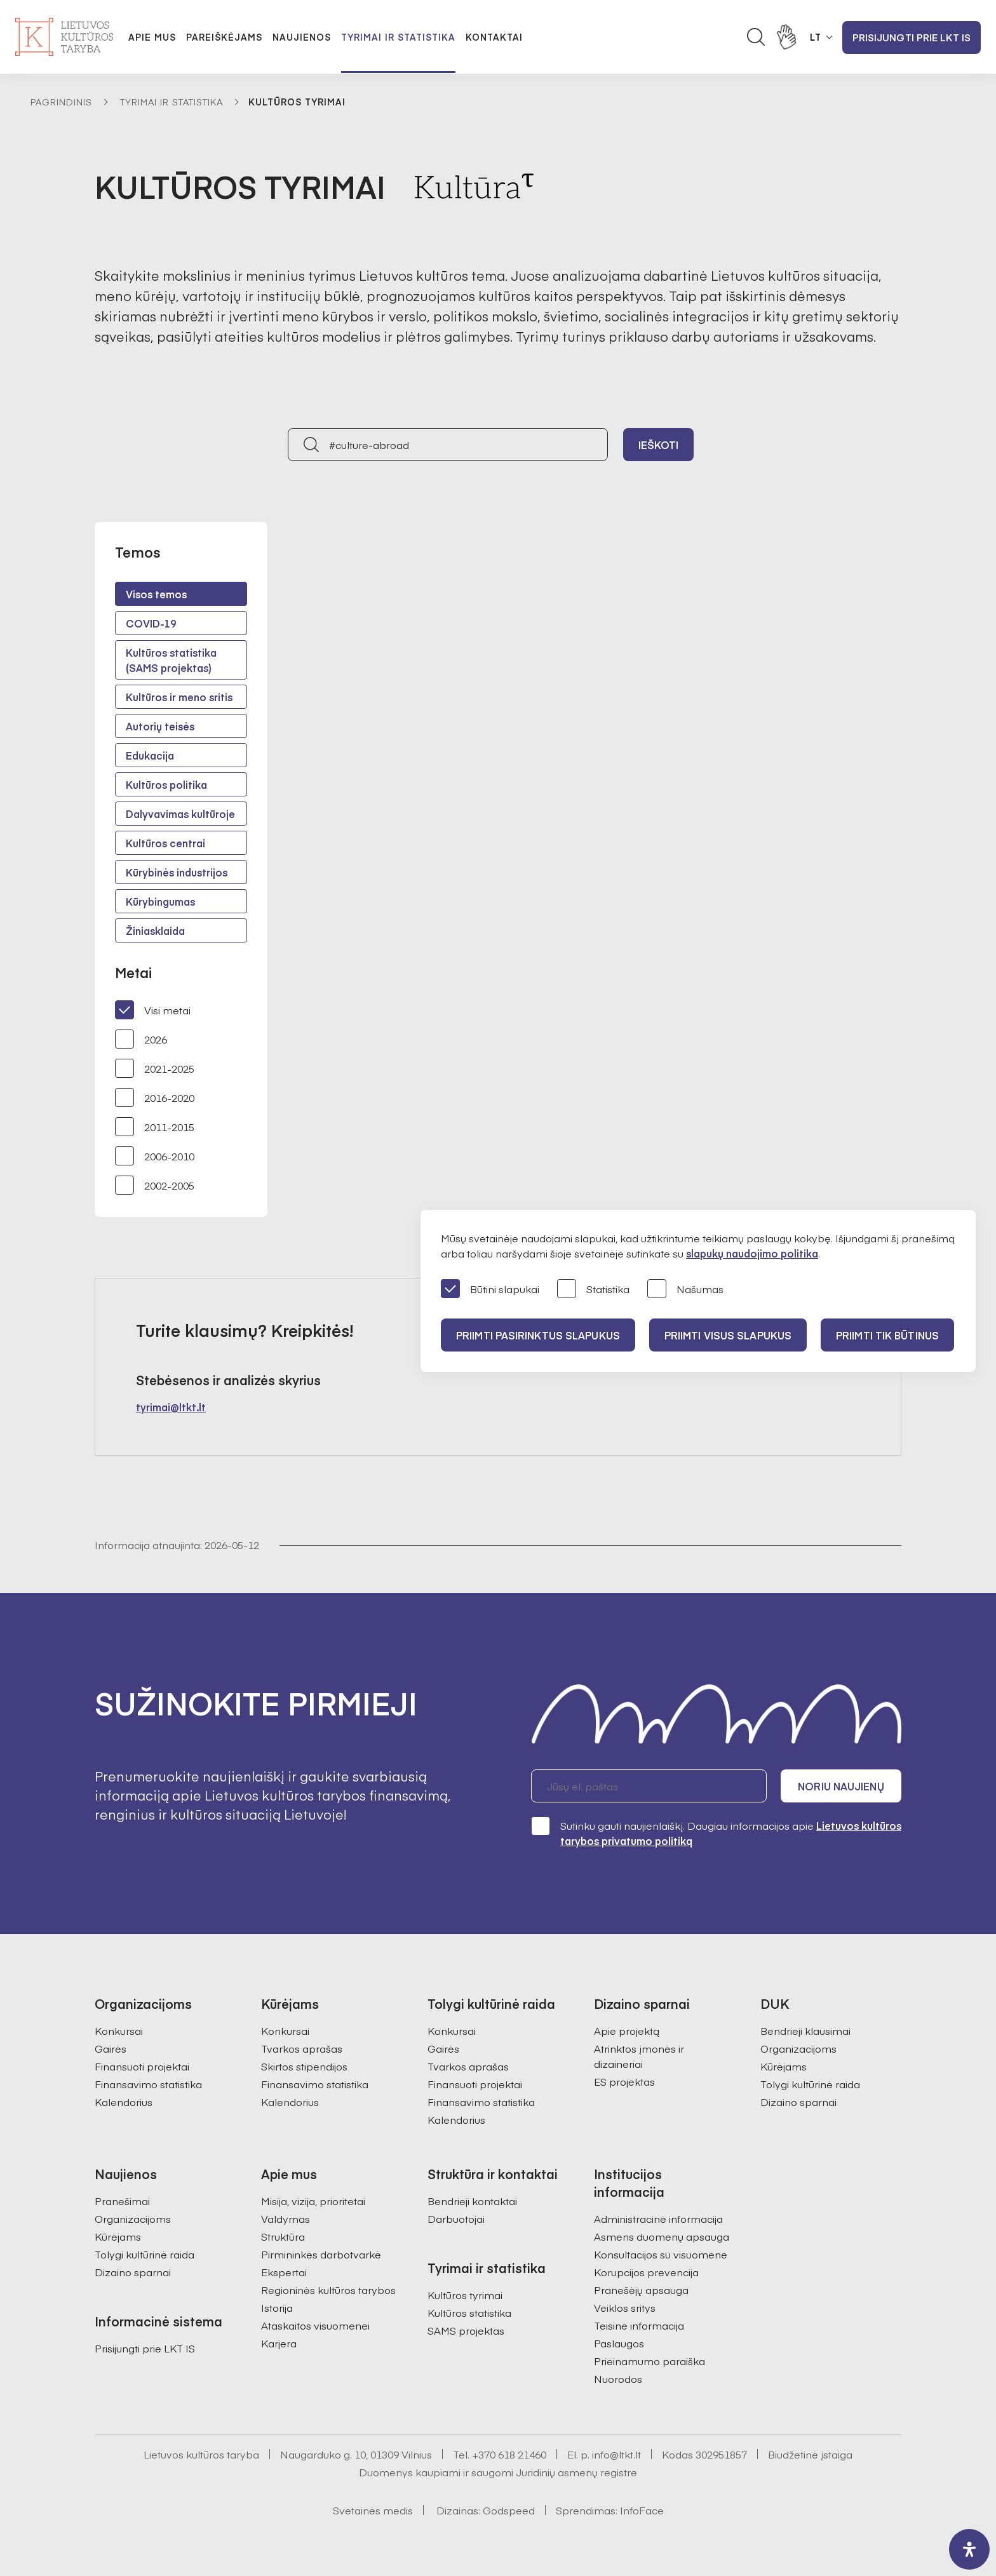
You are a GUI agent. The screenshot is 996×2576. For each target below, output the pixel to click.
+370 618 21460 (509, 2454)
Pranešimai (122, 2201)
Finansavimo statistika (148, 2084)
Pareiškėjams (224, 36)
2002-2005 (154, 1185)
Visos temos (156, 594)
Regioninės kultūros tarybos (328, 2290)
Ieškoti (658, 445)
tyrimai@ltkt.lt (171, 1407)
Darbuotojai (456, 2218)
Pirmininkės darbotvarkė (321, 2254)
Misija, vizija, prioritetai (313, 2201)
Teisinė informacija (639, 2325)
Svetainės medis (373, 2510)
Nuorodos (618, 2378)
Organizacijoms (798, 2048)
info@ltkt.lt (616, 2454)
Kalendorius (123, 2102)
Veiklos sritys (625, 2307)
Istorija (277, 2307)
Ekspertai (284, 2272)
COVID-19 (151, 623)
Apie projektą (626, 2030)
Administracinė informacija (658, 2218)
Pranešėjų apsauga (641, 2290)
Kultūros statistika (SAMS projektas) (171, 659)
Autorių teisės (160, 726)
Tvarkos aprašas (301, 2048)
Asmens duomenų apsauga (661, 2236)
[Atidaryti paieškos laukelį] (756, 36)
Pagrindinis (61, 101)
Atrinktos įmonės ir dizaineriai (639, 2055)
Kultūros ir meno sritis (179, 697)
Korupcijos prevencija (646, 2272)
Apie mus (152, 36)
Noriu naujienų (841, 1786)
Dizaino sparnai (798, 2102)
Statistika (593, 1289)
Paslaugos (619, 2343)
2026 (141, 1039)
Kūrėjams (783, 2066)
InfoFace (642, 2510)
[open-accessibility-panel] (969, 2549)
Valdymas (285, 2218)
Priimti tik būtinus (887, 1335)
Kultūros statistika (469, 2312)
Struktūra (283, 2236)
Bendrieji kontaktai (472, 2201)
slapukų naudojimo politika (752, 1253)
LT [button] (815, 36)
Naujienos (302, 36)
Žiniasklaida (155, 930)
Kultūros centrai (165, 843)
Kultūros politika (166, 784)
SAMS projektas (465, 2330)
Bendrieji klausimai (805, 2030)
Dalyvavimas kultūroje (180, 814)
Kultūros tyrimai (464, 2295)
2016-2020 (154, 1097)
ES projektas (624, 2081)
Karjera (279, 2343)
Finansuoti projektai (142, 2066)
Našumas (685, 1289)
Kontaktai (494, 36)
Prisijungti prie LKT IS (911, 37)
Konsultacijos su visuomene (660, 2254)
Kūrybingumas (160, 901)
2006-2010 (154, 1156)
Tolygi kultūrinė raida (810, 2084)
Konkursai (119, 2030)
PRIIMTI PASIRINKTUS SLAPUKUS (538, 1335)
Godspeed (509, 2510)
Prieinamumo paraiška (649, 2361)
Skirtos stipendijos (304, 2066)
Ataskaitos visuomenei (315, 2325)
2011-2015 (154, 1126)
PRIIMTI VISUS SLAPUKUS (727, 1335)
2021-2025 (154, 1068)
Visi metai (153, 1009)
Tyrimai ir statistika (398, 36)
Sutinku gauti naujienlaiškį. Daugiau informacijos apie (716, 1833)
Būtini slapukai (490, 1289)
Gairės (110, 2048)
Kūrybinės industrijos (176, 872)
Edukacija (150, 755)
